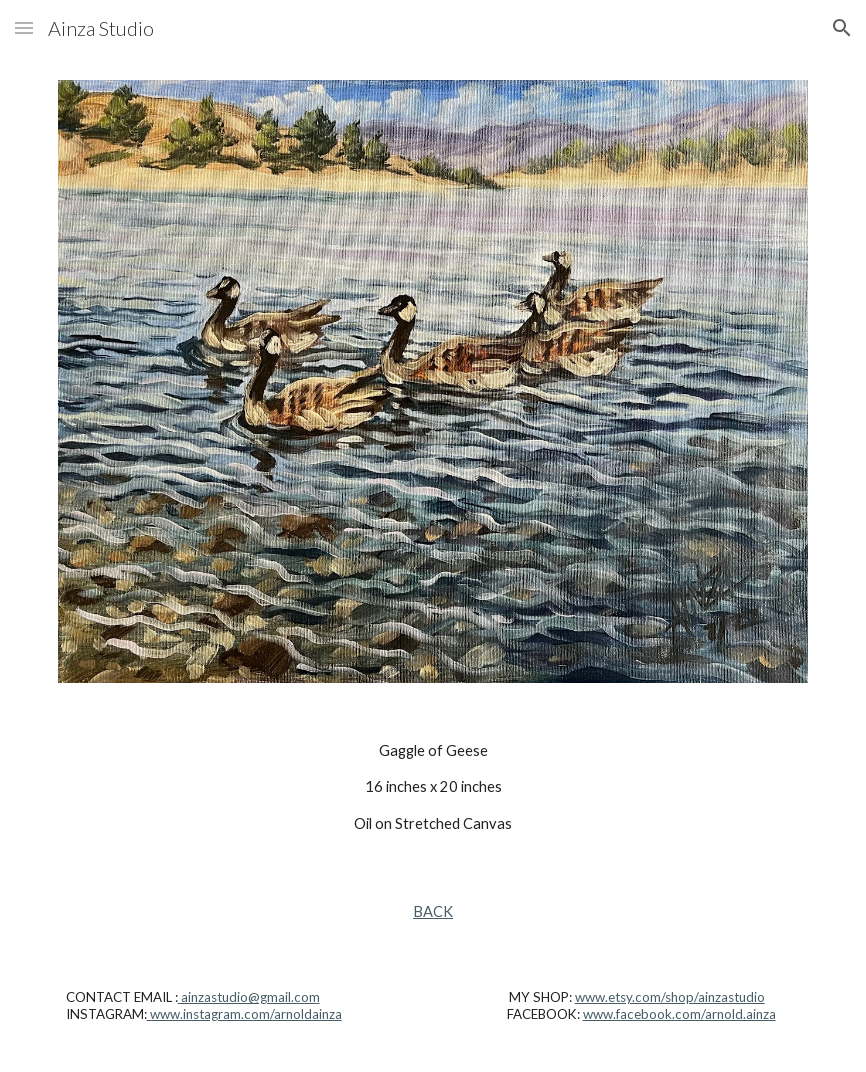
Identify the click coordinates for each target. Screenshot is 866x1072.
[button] (24, 27)
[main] (433, 787)
